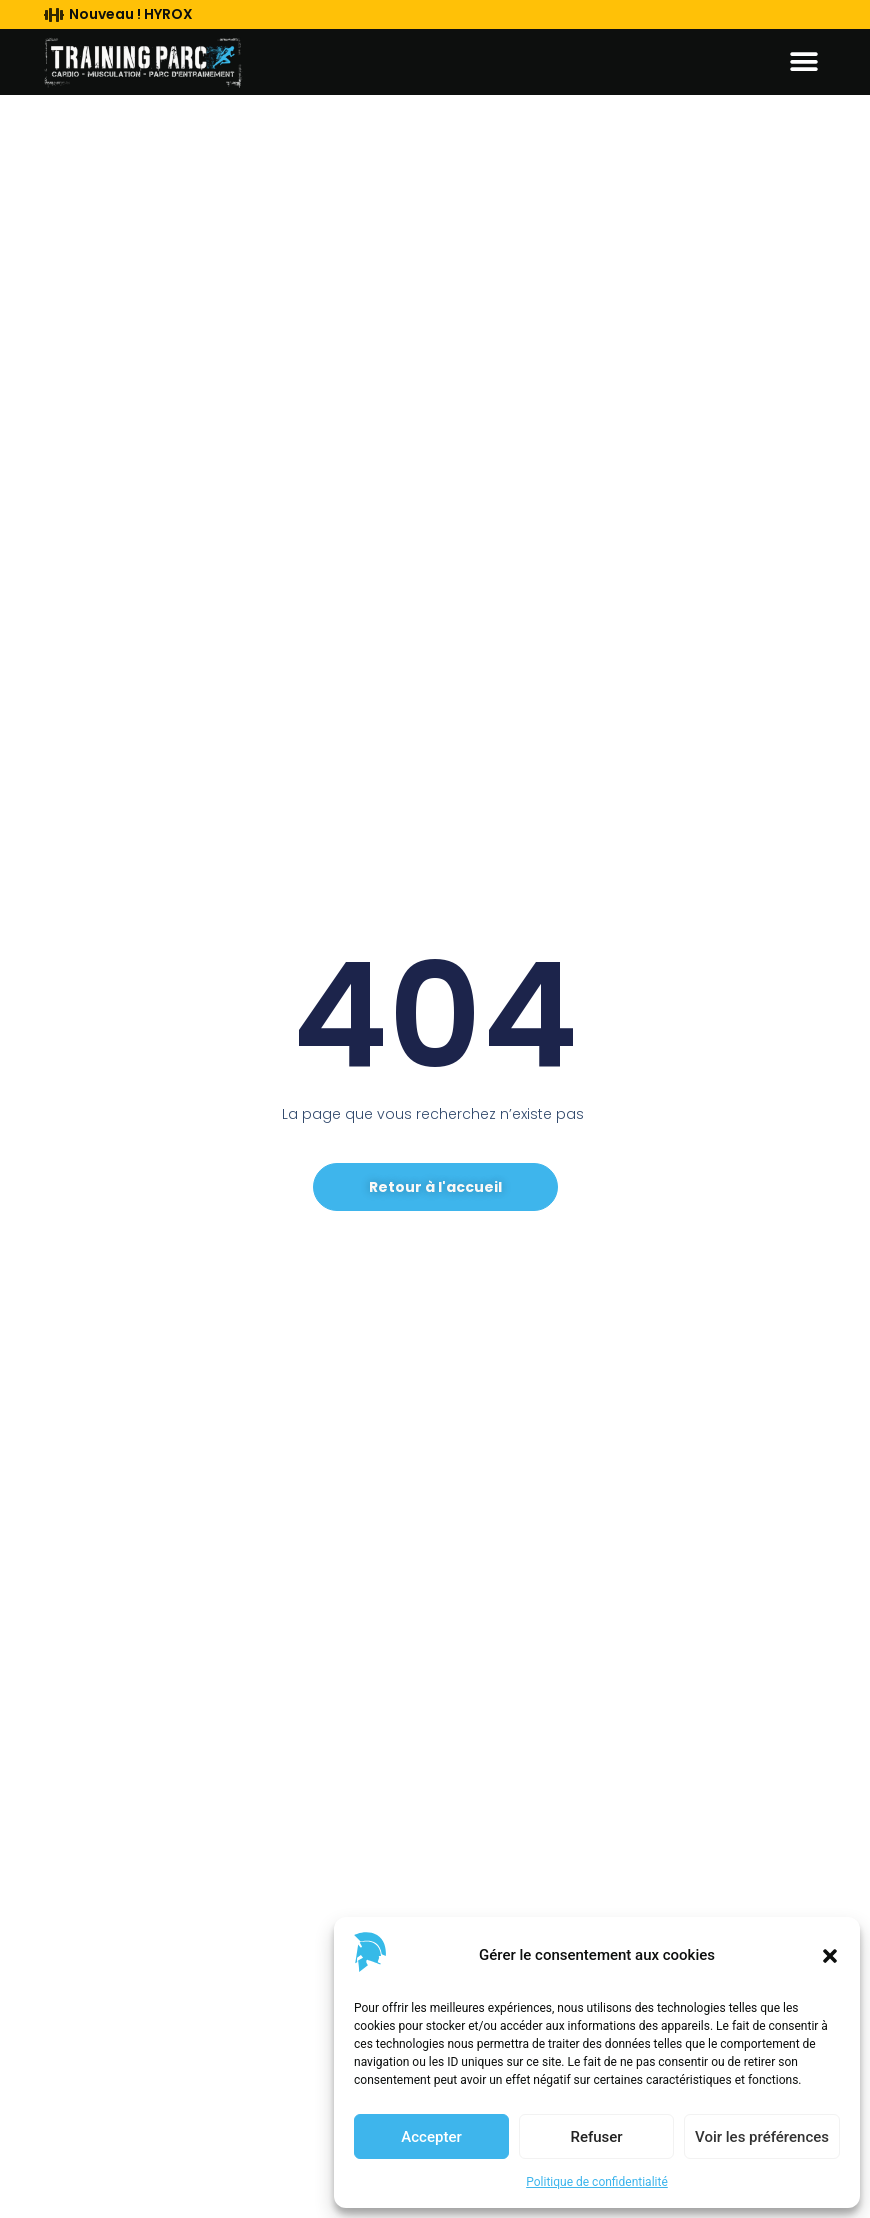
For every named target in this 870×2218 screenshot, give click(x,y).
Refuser (596, 2137)
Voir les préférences (762, 2137)
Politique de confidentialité (597, 2182)
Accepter (431, 2137)
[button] (830, 1956)
